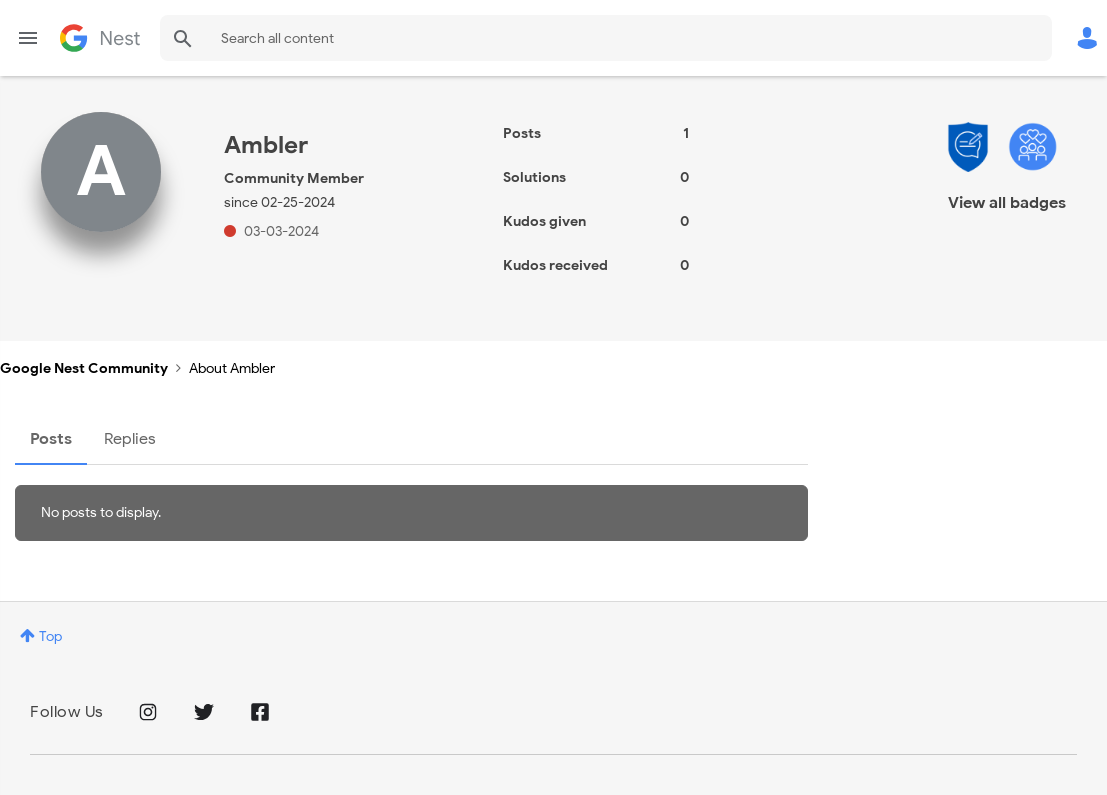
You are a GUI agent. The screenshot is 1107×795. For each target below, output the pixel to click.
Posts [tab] (51, 439)
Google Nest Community (100, 38)
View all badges (1007, 203)
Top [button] (50, 636)
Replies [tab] (130, 439)
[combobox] (606, 38)
